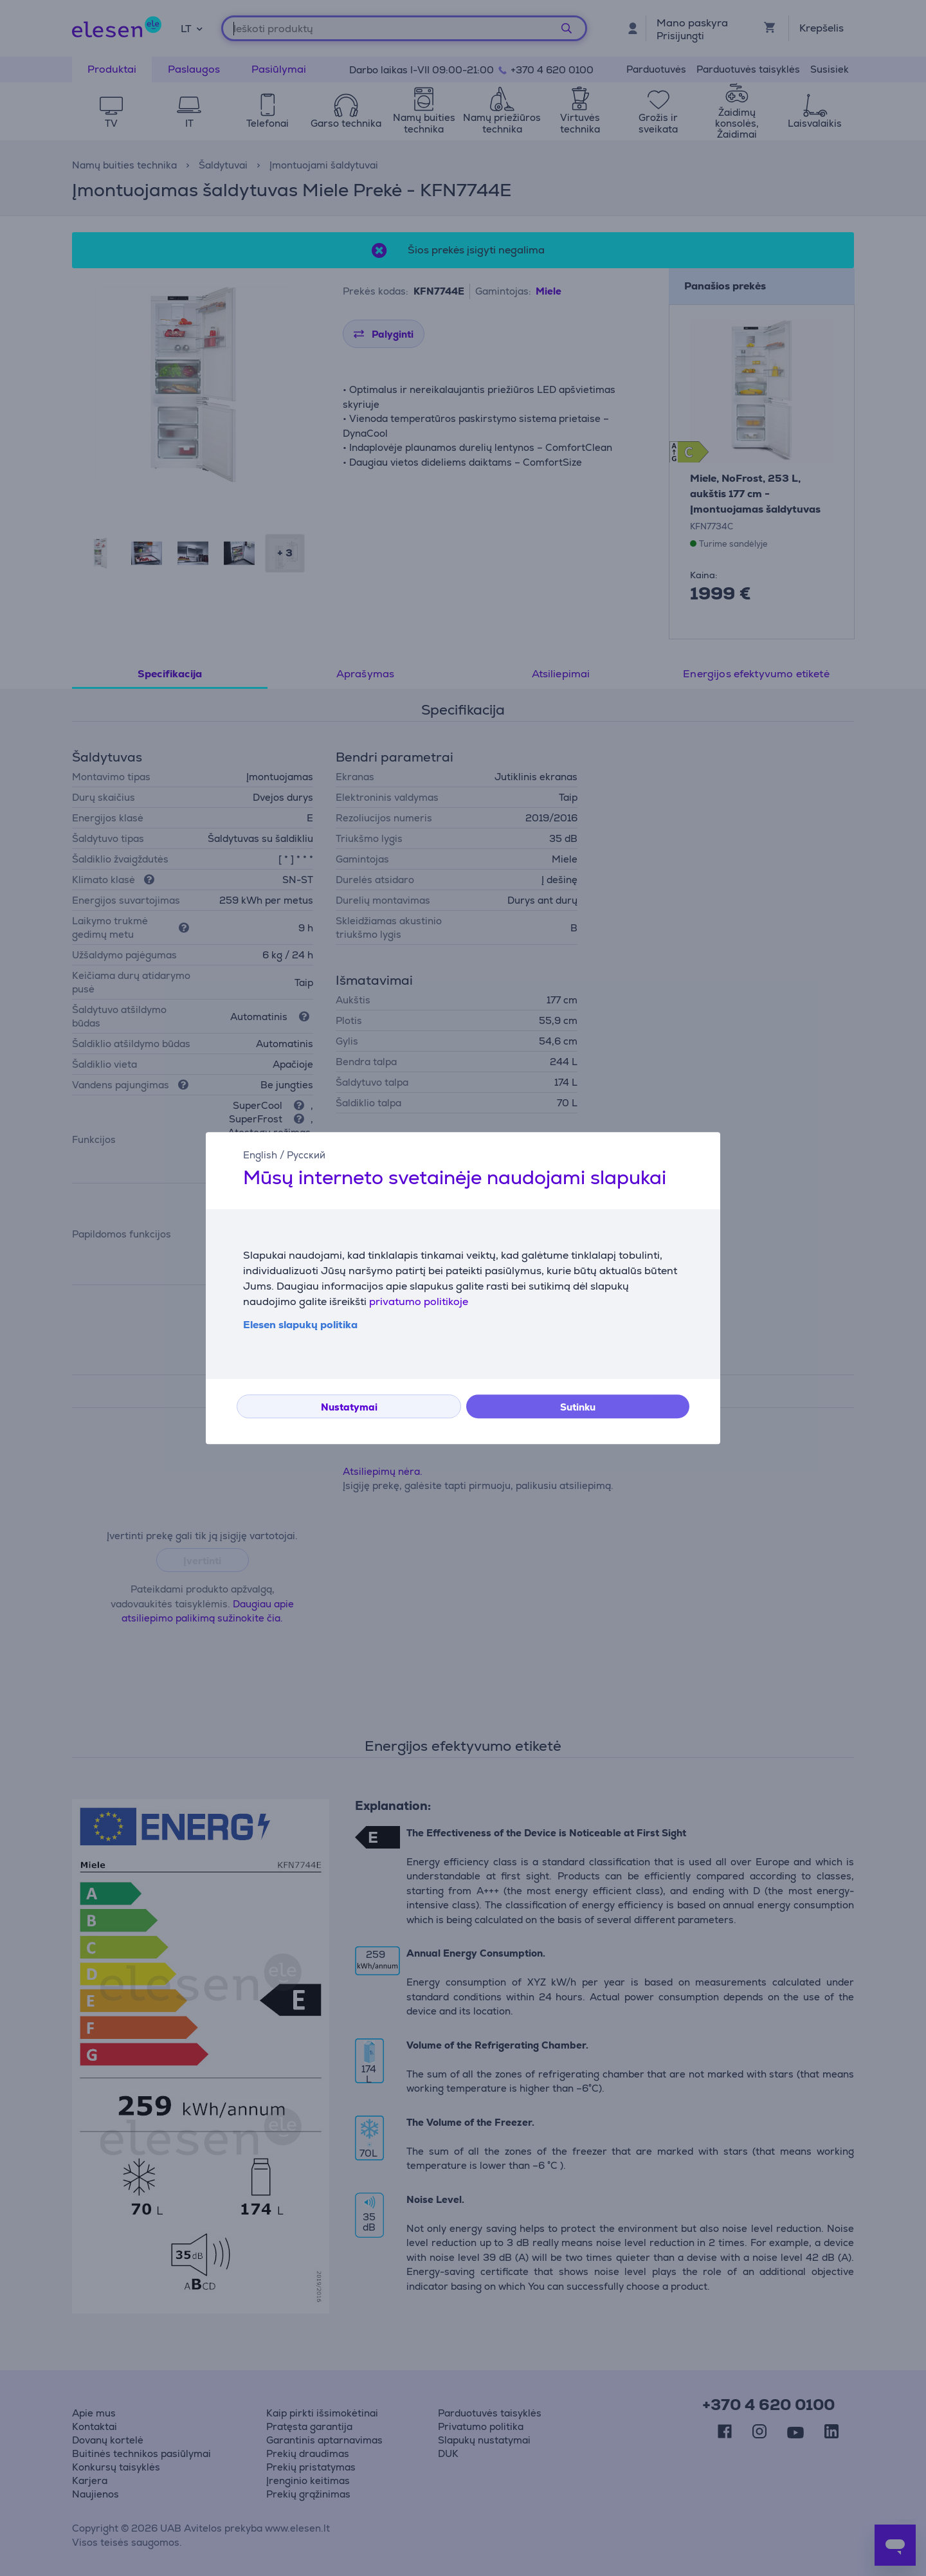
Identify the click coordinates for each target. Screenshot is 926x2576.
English (260, 1155)
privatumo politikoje (418, 1301)
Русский (306, 1155)
